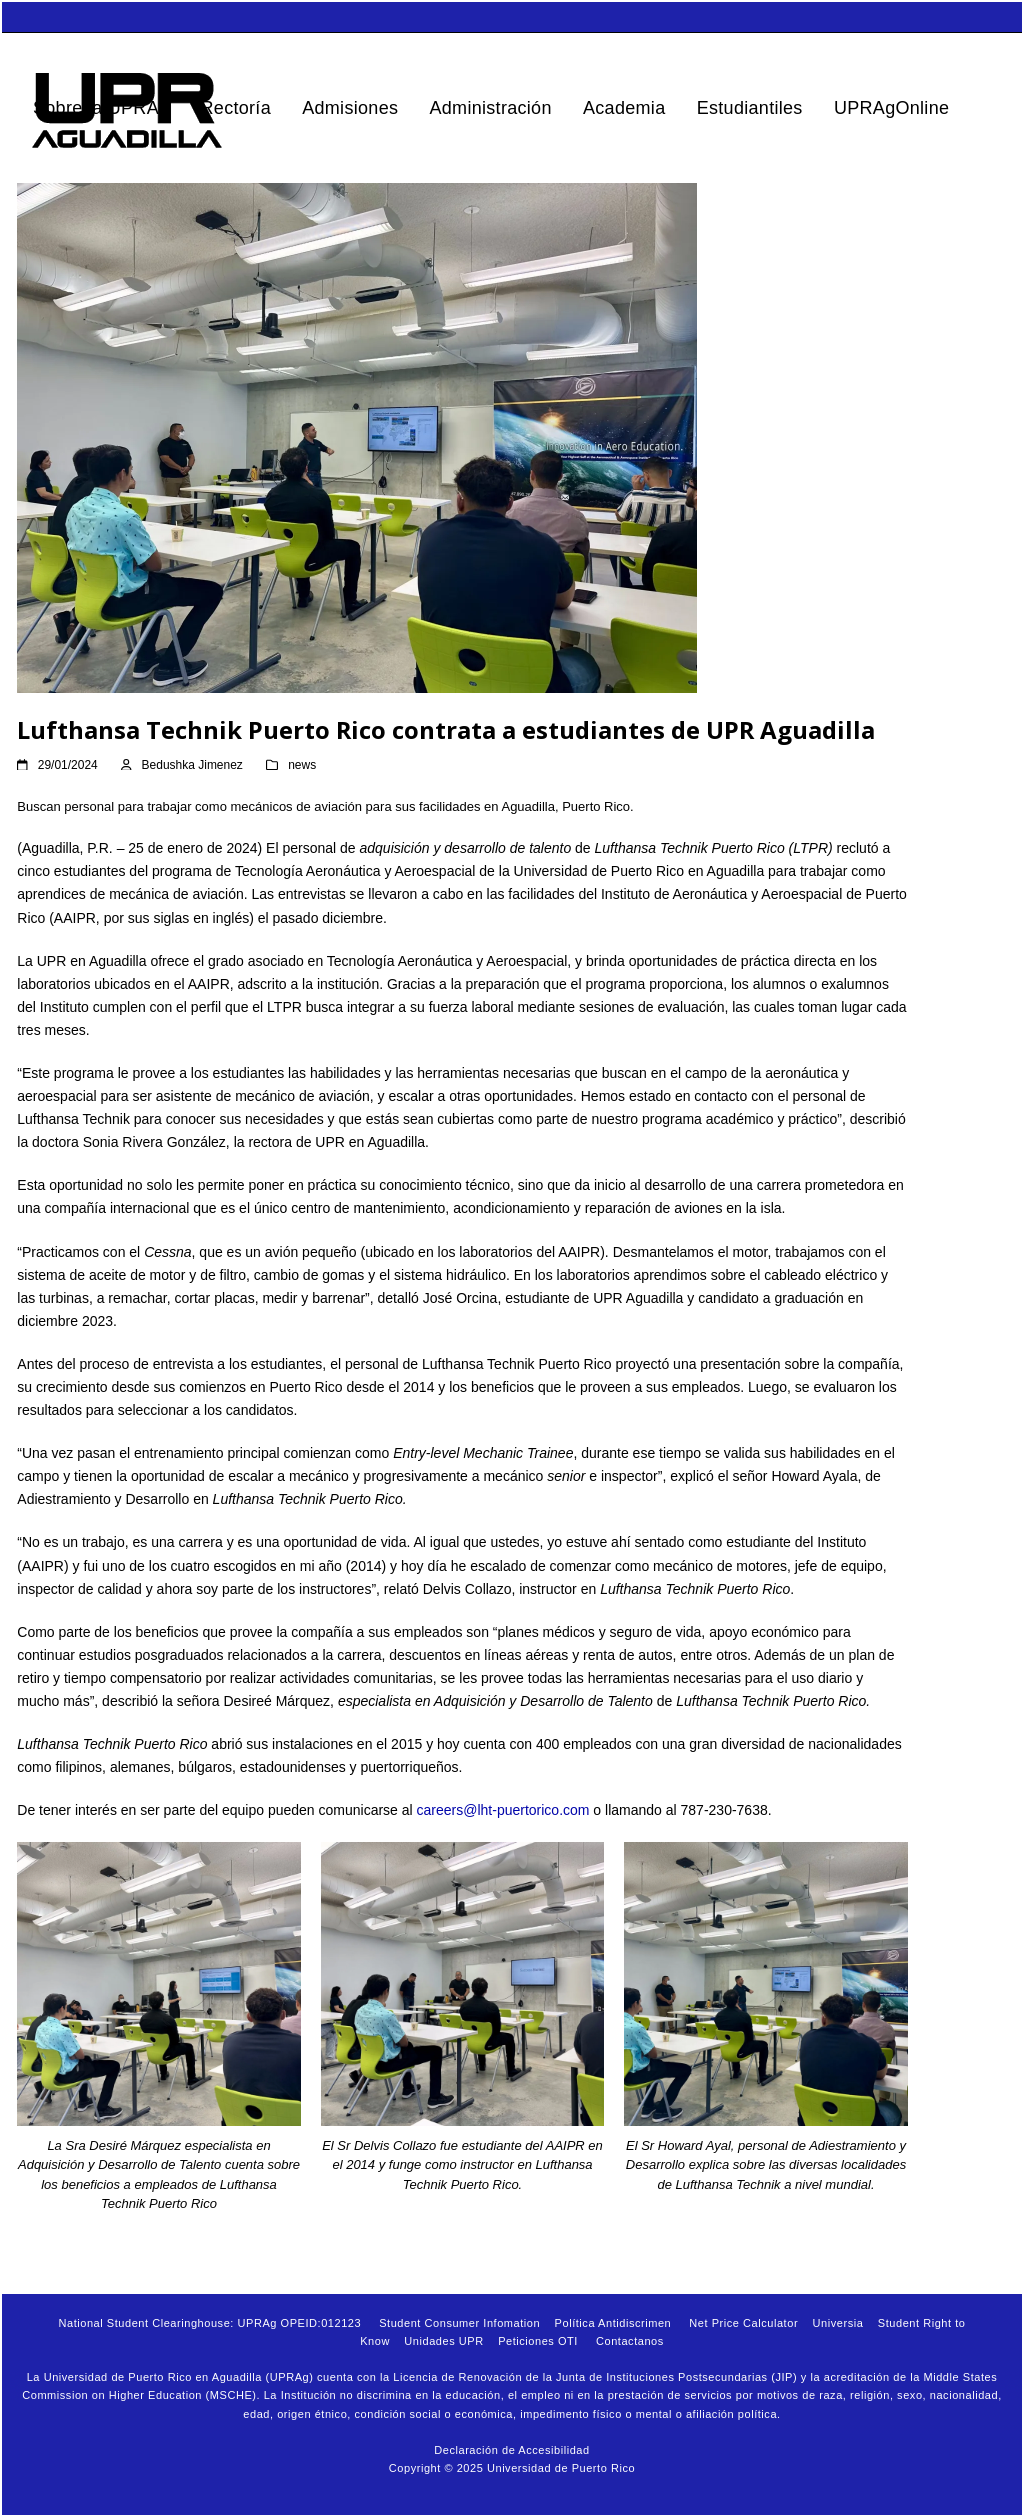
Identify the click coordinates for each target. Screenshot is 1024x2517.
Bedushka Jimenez (192, 765)
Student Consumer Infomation (459, 2323)
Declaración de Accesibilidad (511, 2450)
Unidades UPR (443, 2341)
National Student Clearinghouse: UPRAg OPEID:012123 (209, 2323)
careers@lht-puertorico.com (503, 1810)
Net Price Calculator (743, 2323)
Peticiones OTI (538, 2341)
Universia (838, 2323)
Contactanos (630, 2341)
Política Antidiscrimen (613, 2323)
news (302, 765)
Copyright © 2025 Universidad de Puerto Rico (512, 2468)
